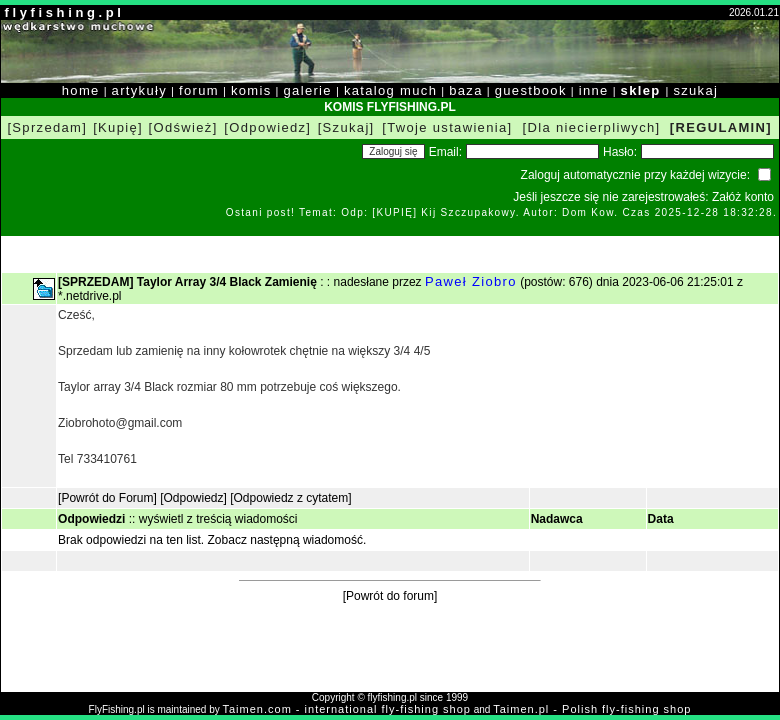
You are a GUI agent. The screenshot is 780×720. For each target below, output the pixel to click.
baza (466, 90)
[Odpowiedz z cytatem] (290, 498)
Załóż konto (743, 197)
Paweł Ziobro (471, 281)
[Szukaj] (346, 127)
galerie (308, 90)
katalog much (390, 90)
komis (251, 90)
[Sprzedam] (47, 127)
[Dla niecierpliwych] (592, 127)
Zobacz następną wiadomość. (287, 540)
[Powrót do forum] (390, 596)
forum (199, 90)
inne (594, 90)
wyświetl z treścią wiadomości (218, 519)
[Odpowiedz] (267, 127)
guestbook (531, 90)
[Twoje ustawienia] (447, 127)
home (81, 90)
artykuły (139, 90)
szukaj (695, 90)
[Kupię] (118, 127)
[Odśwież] (183, 127)
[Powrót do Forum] (107, 498)
